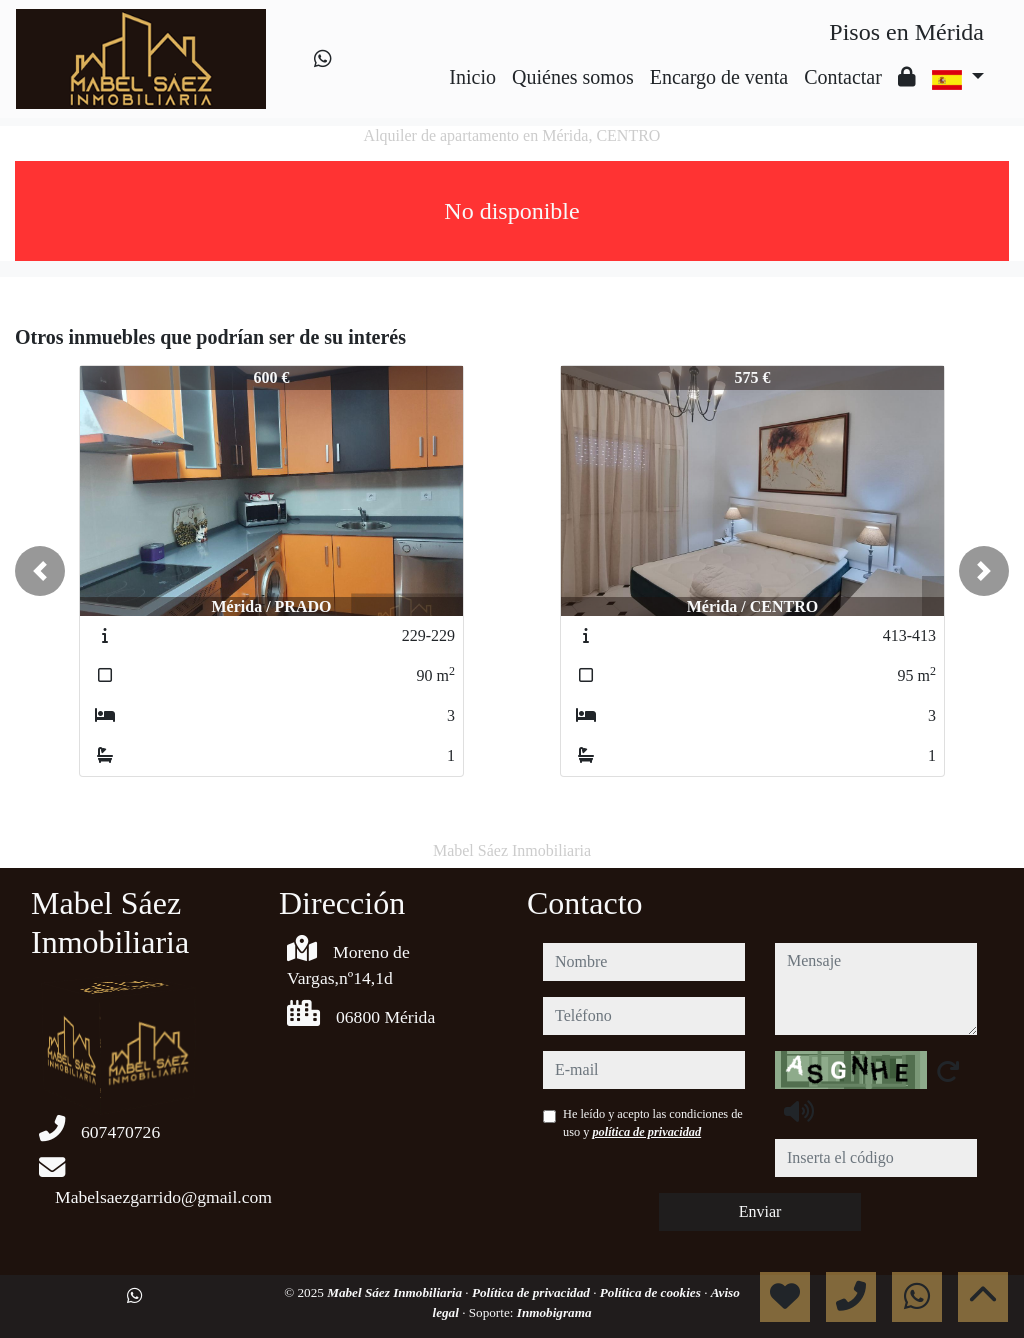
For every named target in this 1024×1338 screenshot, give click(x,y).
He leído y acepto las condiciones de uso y (653, 1123)
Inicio (472, 77)
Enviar (760, 1211)
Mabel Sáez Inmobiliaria (396, 1292)
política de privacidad (646, 1132)
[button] (40, 571)
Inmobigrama (554, 1312)
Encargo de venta (719, 77)
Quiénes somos (573, 77)
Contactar (843, 77)
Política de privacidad (532, 1292)
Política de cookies (652, 1292)
